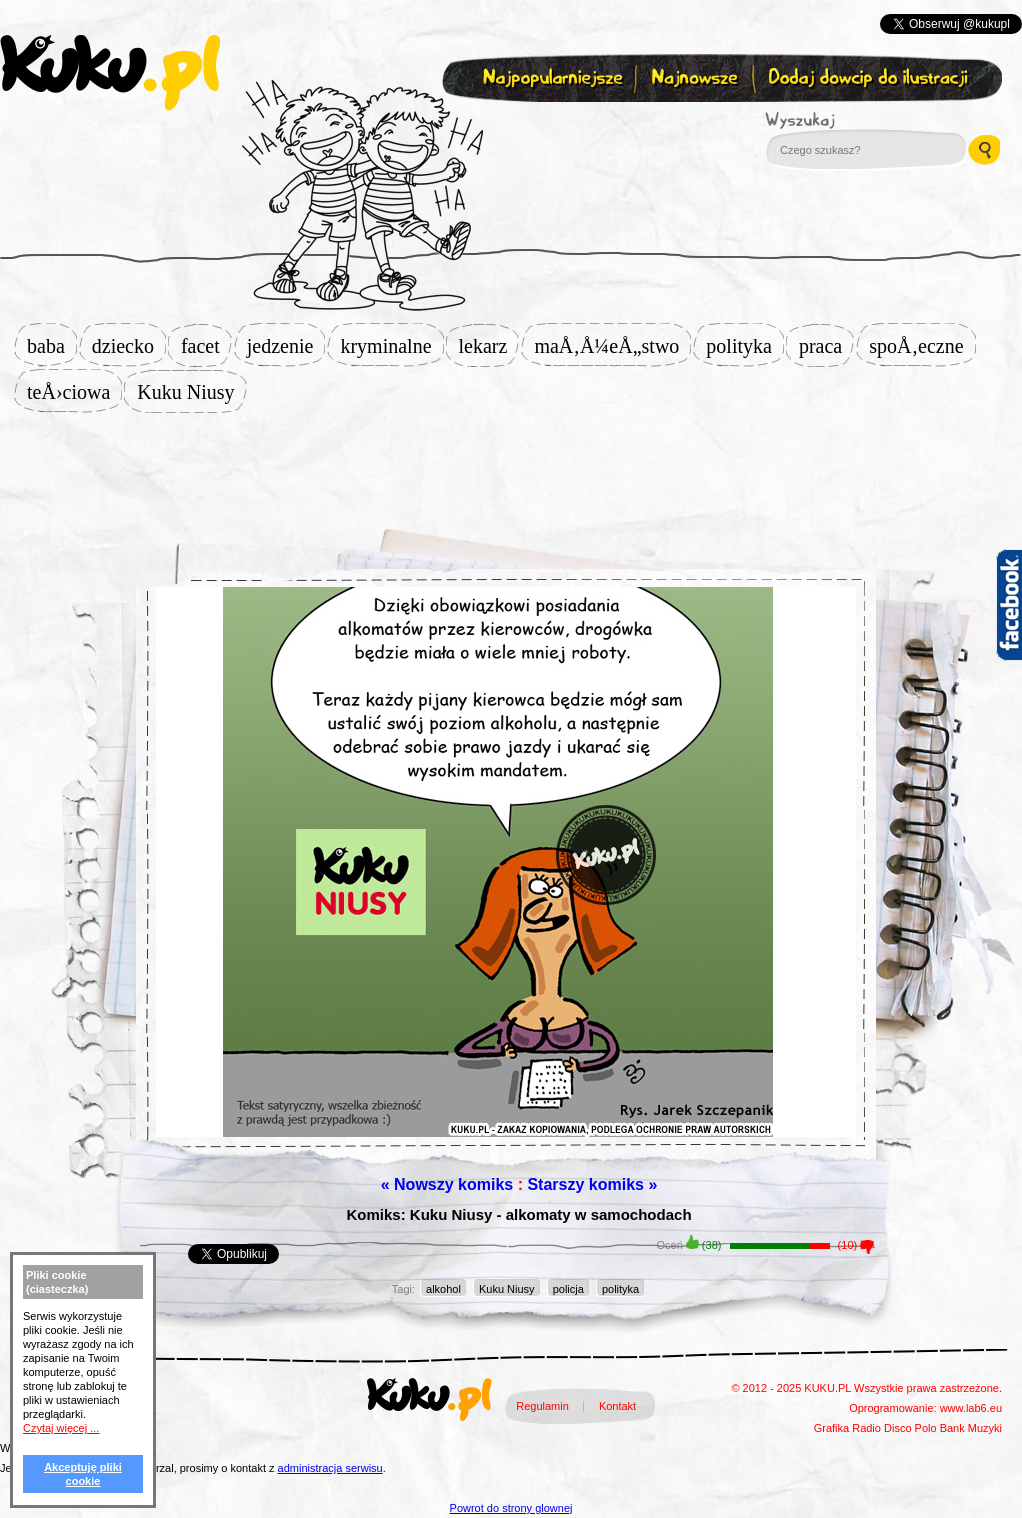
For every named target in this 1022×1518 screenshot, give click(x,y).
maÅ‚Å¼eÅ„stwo (612, 346)
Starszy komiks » (592, 1184)
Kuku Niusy (191, 392)
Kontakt (617, 1406)
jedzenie (286, 346)
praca (826, 346)
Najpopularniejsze (550, 78)
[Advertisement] (511, 462)
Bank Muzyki (971, 1428)
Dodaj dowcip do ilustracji (869, 78)
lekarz (489, 346)
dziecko (129, 346)
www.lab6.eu (971, 1408)
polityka (745, 346)
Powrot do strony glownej (511, 1508)
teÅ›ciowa (74, 392)
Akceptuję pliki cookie (83, 1474)
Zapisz (506, 126)
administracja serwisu (330, 1468)
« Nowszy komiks (447, 1184)
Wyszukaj (855, 120)
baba (52, 346)
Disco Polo (910, 1428)
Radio (866, 1428)
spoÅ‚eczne (922, 346)
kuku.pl (110, 73)
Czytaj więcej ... (61, 1428)
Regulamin (542, 1406)
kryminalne (391, 346)
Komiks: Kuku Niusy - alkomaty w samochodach (518, 1214)
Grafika (831, 1428)
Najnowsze (696, 78)
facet (206, 346)
